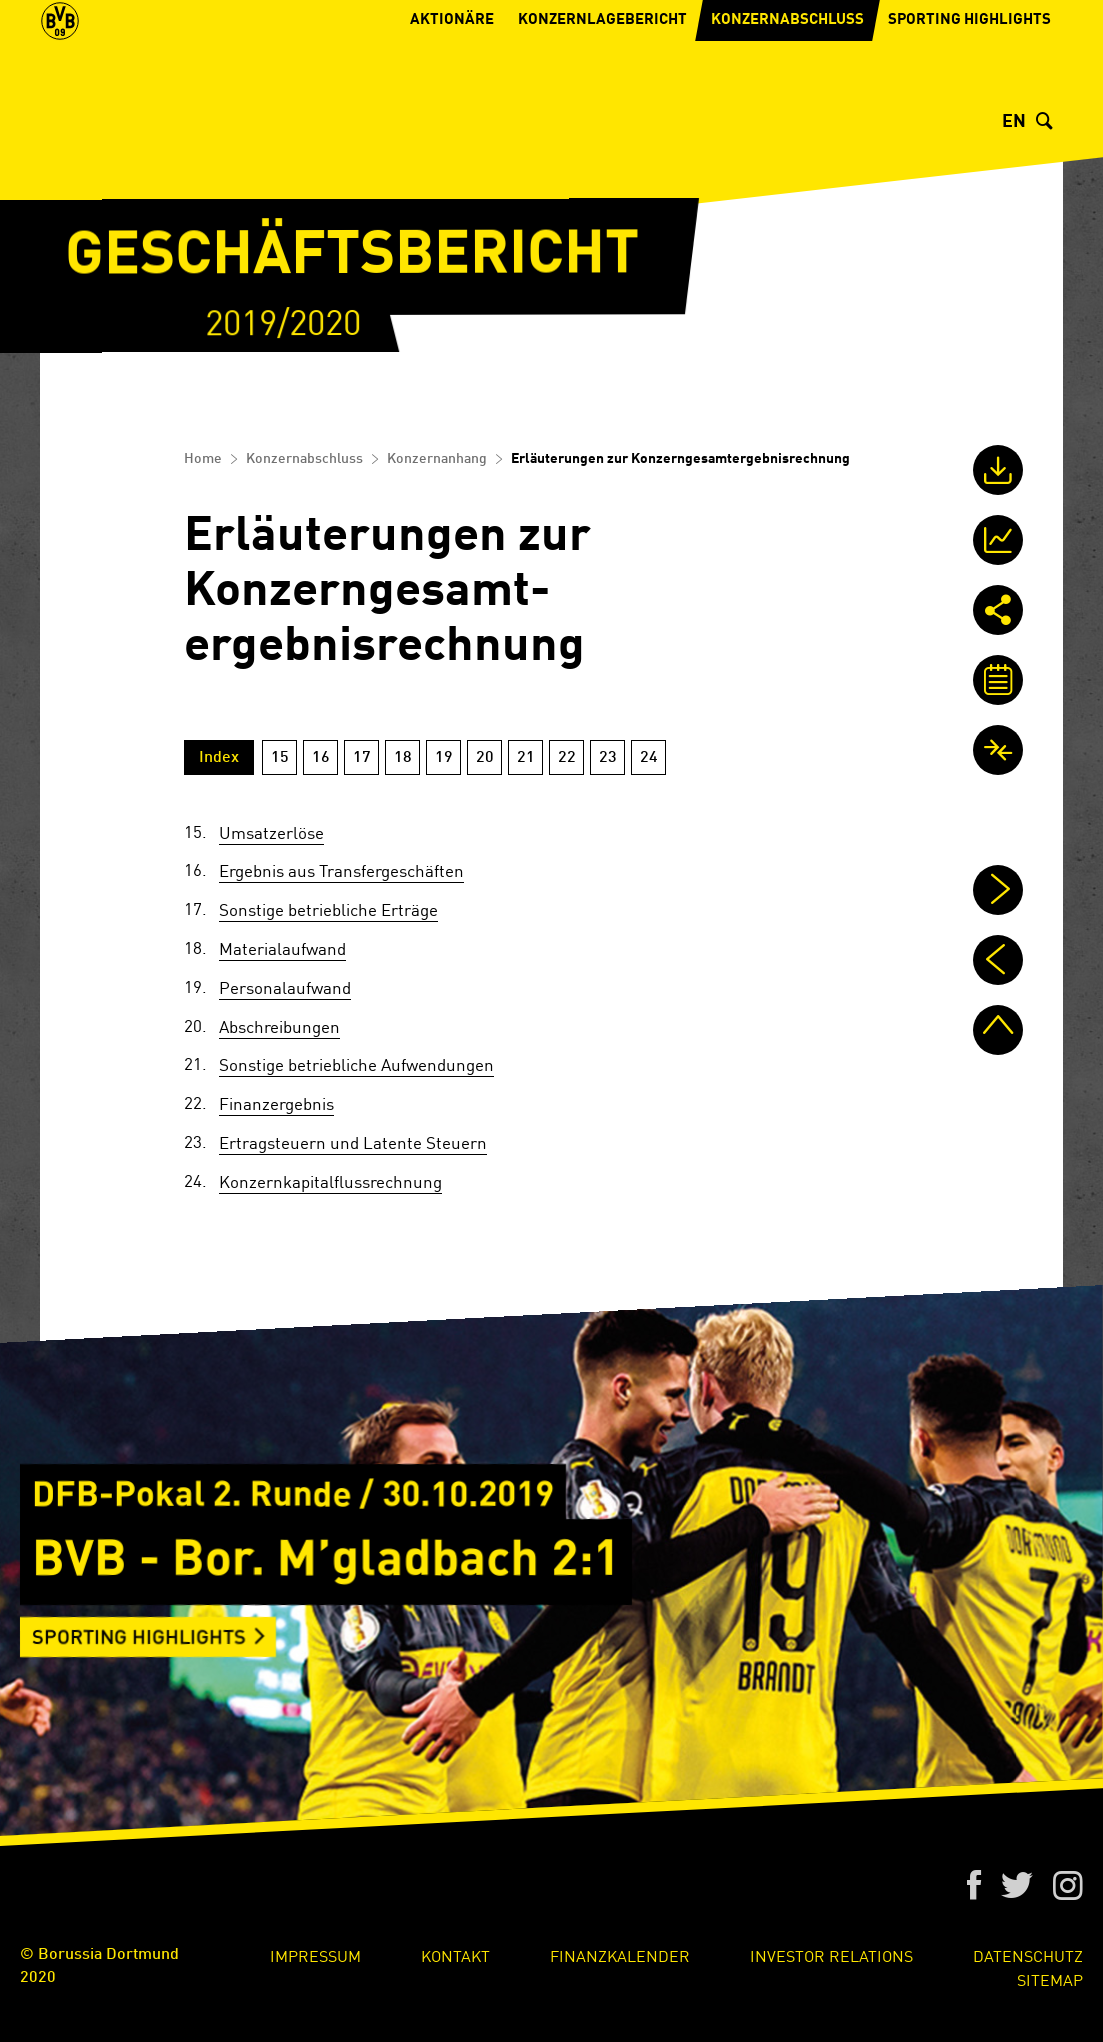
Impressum (315, 1955)
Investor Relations (831, 1955)
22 (567, 758)
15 (280, 758)
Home (203, 459)
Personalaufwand (285, 987)
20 (485, 758)
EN (1014, 122)
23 (608, 758)
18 (403, 758)
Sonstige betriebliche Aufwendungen (356, 1064)
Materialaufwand (282, 948)
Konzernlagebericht (602, 85)
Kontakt (455, 1955)
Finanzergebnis (276, 1103)
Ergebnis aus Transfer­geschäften (341, 870)
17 (362, 758)
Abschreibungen (279, 1026)
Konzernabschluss (787, 85)
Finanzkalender (620, 1955)
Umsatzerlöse (271, 832)
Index (219, 758)
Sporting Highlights (969, 85)
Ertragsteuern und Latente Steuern (353, 1142)
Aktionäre (452, 85)
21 (526, 758)
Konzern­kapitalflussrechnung (330, 1181)
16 (321, 758)
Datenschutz (1028, 1955)
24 (649, 758)
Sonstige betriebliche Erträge (328, 909)
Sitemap (1050, 1979)
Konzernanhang (437, 459)
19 (444, 758)
